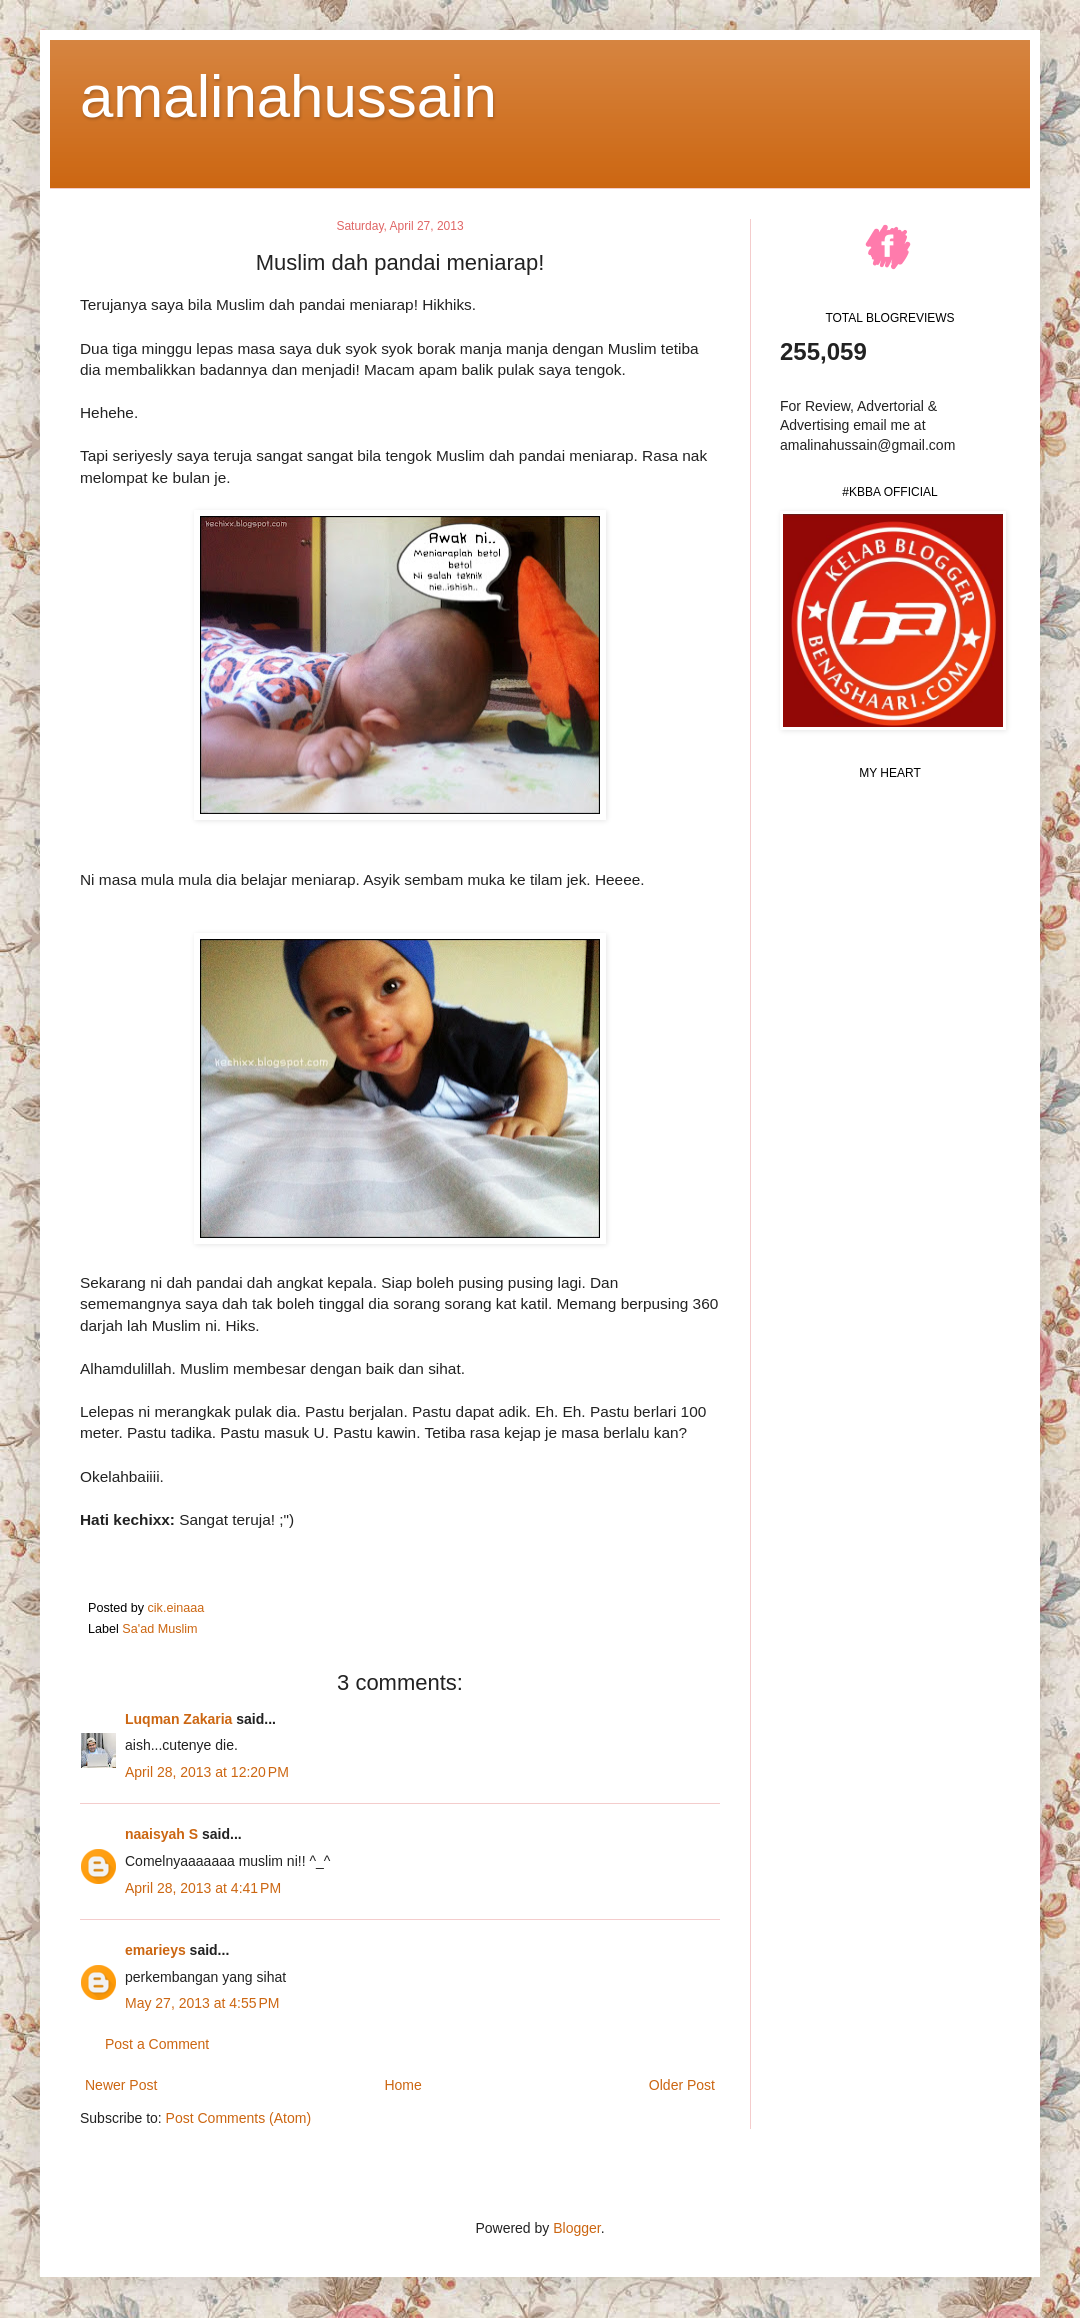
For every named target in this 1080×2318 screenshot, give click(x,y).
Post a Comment (157, 2044)
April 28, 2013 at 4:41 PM (203, 1888)
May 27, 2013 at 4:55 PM (202, 2003)
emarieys (155, 1950)
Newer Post (121, 2085)
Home (402, 2085)
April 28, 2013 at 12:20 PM (207, 1772)
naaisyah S (161, 1834)
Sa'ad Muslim (159, 1629)
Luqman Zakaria (178, 1719)
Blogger (576, 2228)
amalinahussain (288, 96)
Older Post (682, 2085)
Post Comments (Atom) (238, 2118)
